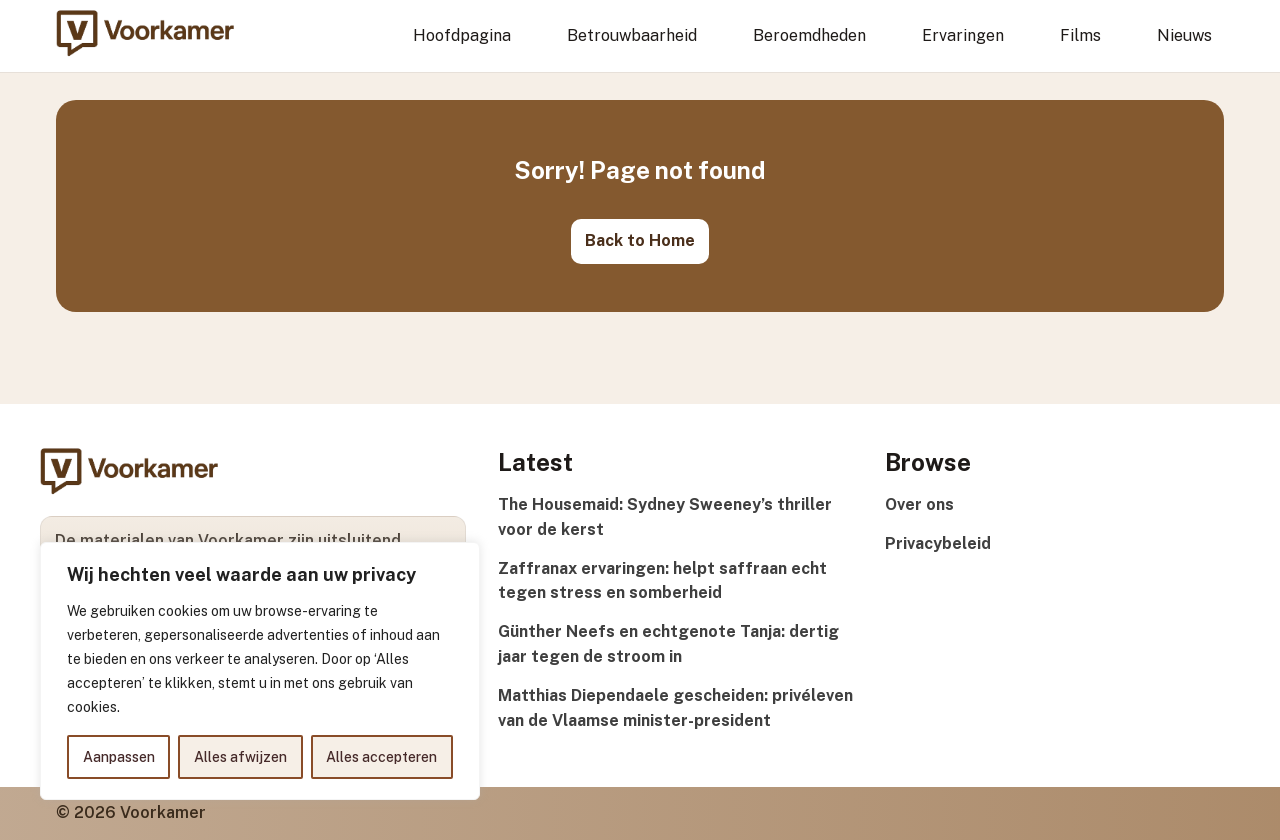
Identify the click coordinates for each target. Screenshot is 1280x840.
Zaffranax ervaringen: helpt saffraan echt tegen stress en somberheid (662, 581)
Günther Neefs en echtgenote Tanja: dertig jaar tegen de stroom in (668, 644)
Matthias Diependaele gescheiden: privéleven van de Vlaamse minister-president (675, 708)
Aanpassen (119, 757)
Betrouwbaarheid (632, 35)
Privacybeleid (938, 543)
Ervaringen (963, 35)
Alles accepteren (381, 757)
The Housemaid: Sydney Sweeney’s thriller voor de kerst (665, 517)
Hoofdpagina (462, 35)
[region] (260, 671)
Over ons (919, 504)
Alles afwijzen (240, 757)
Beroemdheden (809, 35)
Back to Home (640, 240)
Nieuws (1184, 35)
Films (1080, 35)
